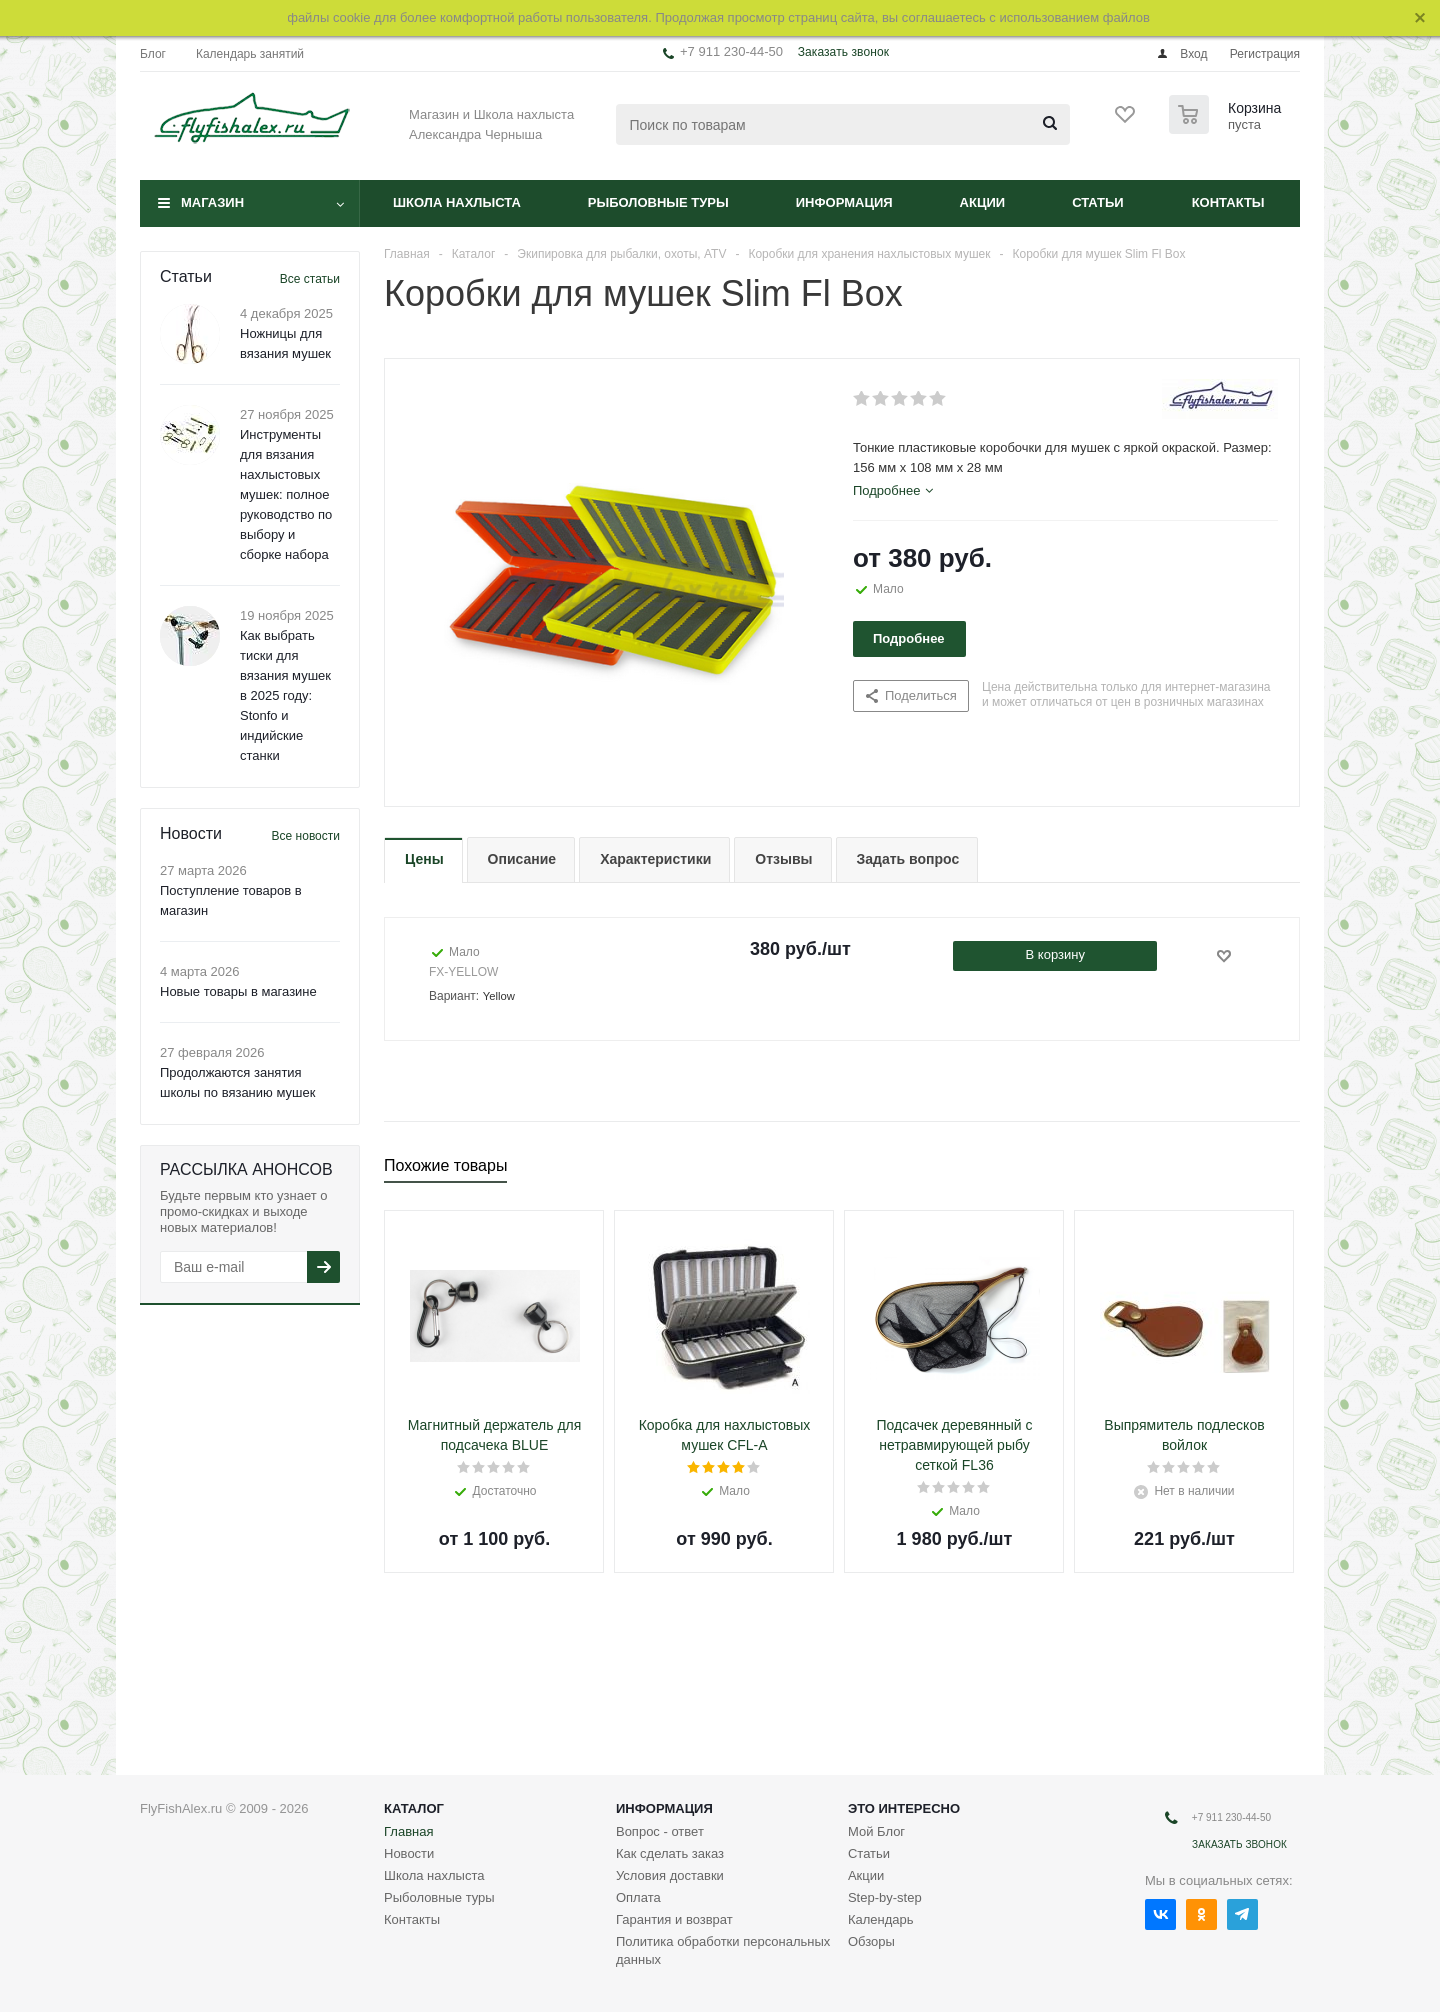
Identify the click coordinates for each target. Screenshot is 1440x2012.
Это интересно (904, 1808)
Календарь (881, 1919)
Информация (844, 202)
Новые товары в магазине (238, 991)
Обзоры (871, 1941)
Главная (408, 1831)
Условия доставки (670, 1875)
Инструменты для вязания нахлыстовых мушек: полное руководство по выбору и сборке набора (286, 494)
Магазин (212, 202)
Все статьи (310, 279)
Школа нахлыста (457, 202)
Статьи (1098, 202)
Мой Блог (876, 1831)
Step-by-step (885, 1897)
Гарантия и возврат (674, 1919)
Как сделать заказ (670, 1853)
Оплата (638, 1897)
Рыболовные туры (658, 202)
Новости (409, 1853)
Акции (983, 202)
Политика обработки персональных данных (723, 1950)
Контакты (1228, 202)
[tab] (893, 491)
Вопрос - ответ (660, 1831)
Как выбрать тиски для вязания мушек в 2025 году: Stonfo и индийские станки (285, 695)
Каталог (414, 1808)
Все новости (306, 836)
